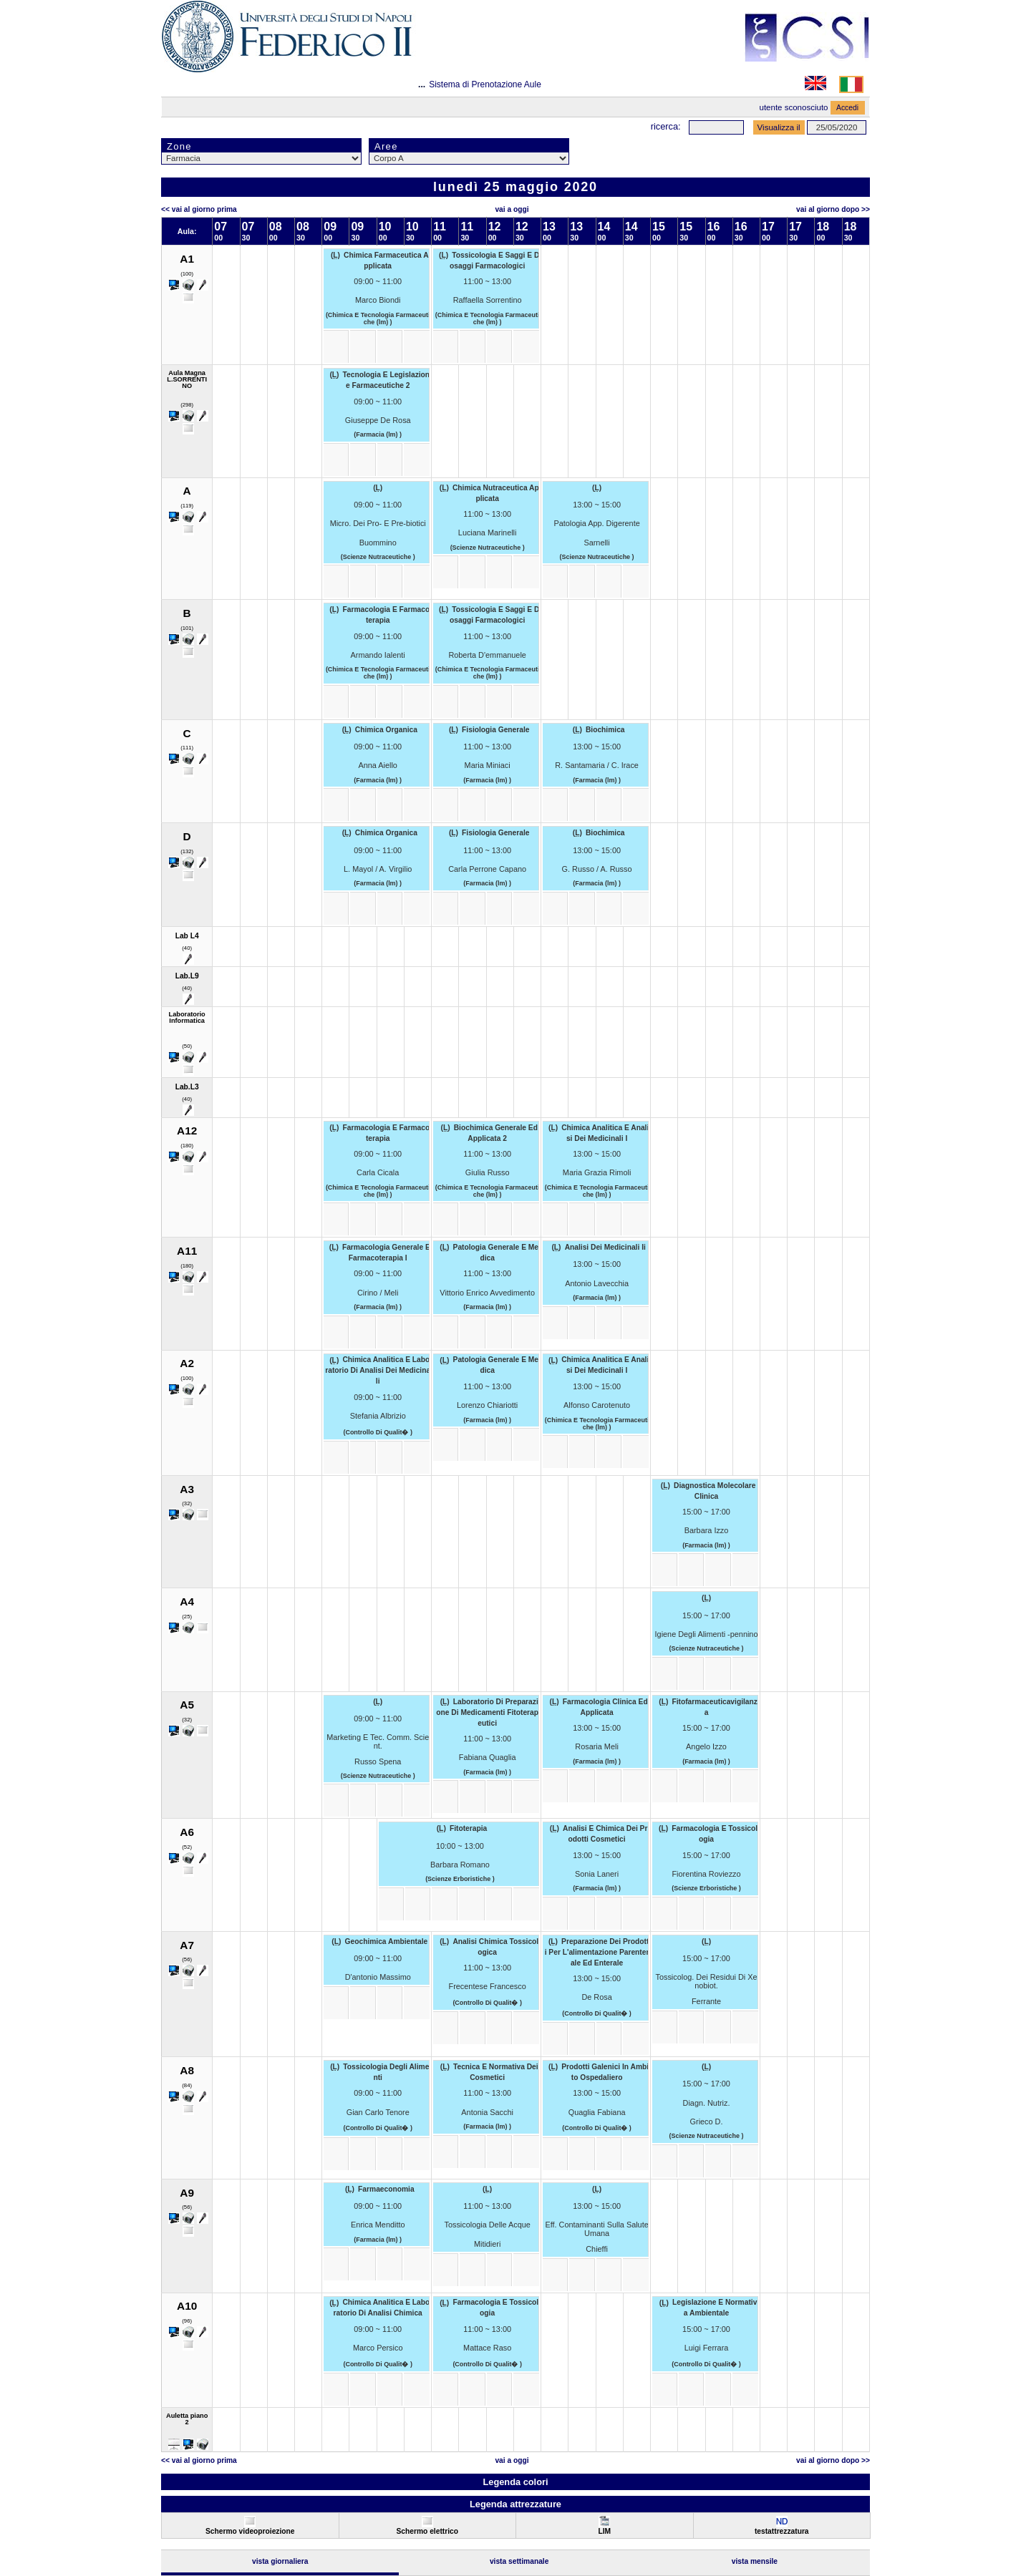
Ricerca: (666, 126)
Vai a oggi (511, 209)
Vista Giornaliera (280, 2561)
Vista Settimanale (519, 2561)
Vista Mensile (755, 2561)
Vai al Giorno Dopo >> (833, 209)
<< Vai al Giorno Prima (199, 209)
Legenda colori (515, 2482)
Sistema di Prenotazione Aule (485, 84)
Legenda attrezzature (515, 2504)
